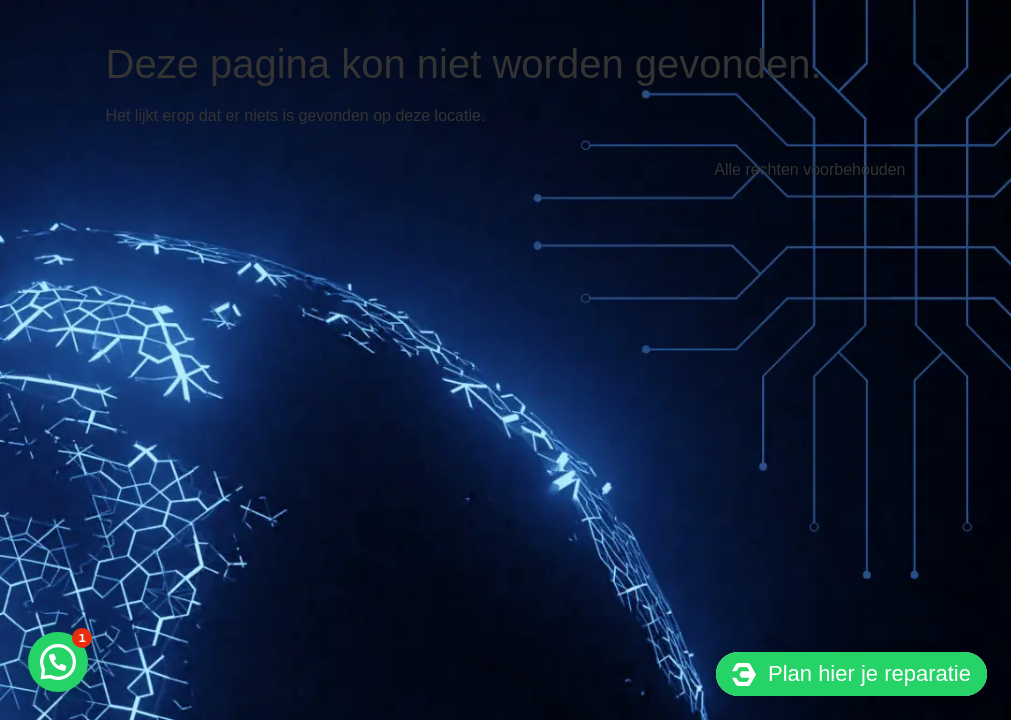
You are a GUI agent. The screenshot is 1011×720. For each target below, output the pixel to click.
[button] (58, 662)
